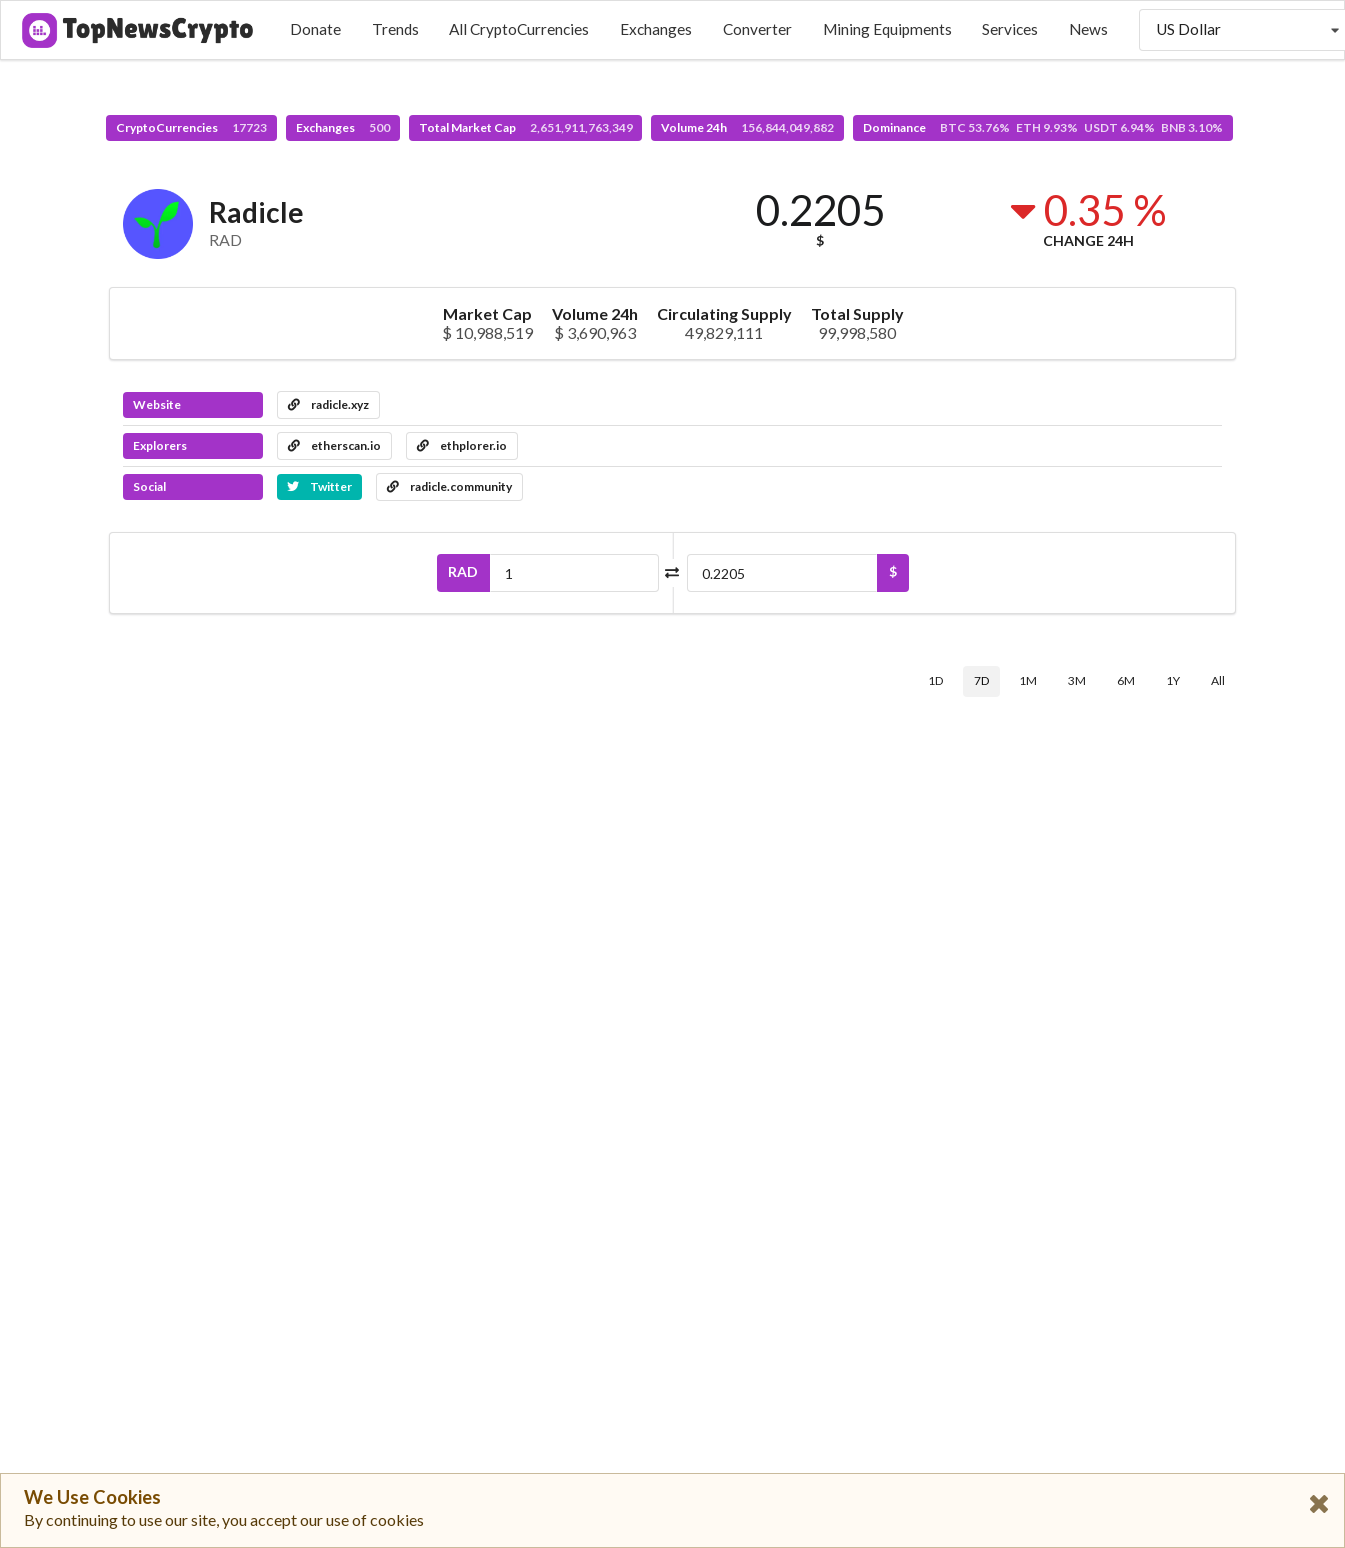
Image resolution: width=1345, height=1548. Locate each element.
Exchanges (656, 29)
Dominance (1043, 127)
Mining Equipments (887, 29)
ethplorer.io (462, 445)
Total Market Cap (526, 127)
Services (1010, 29)
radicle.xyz (328, 404)
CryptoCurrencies (191, 127)
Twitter (319, 486)
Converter (757, 29)
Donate (315, 29)
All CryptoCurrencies (519, 29)
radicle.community (449, 486)
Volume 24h (747, 127)
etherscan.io (334, 445)
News (1088, 29)
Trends (395, 29)
